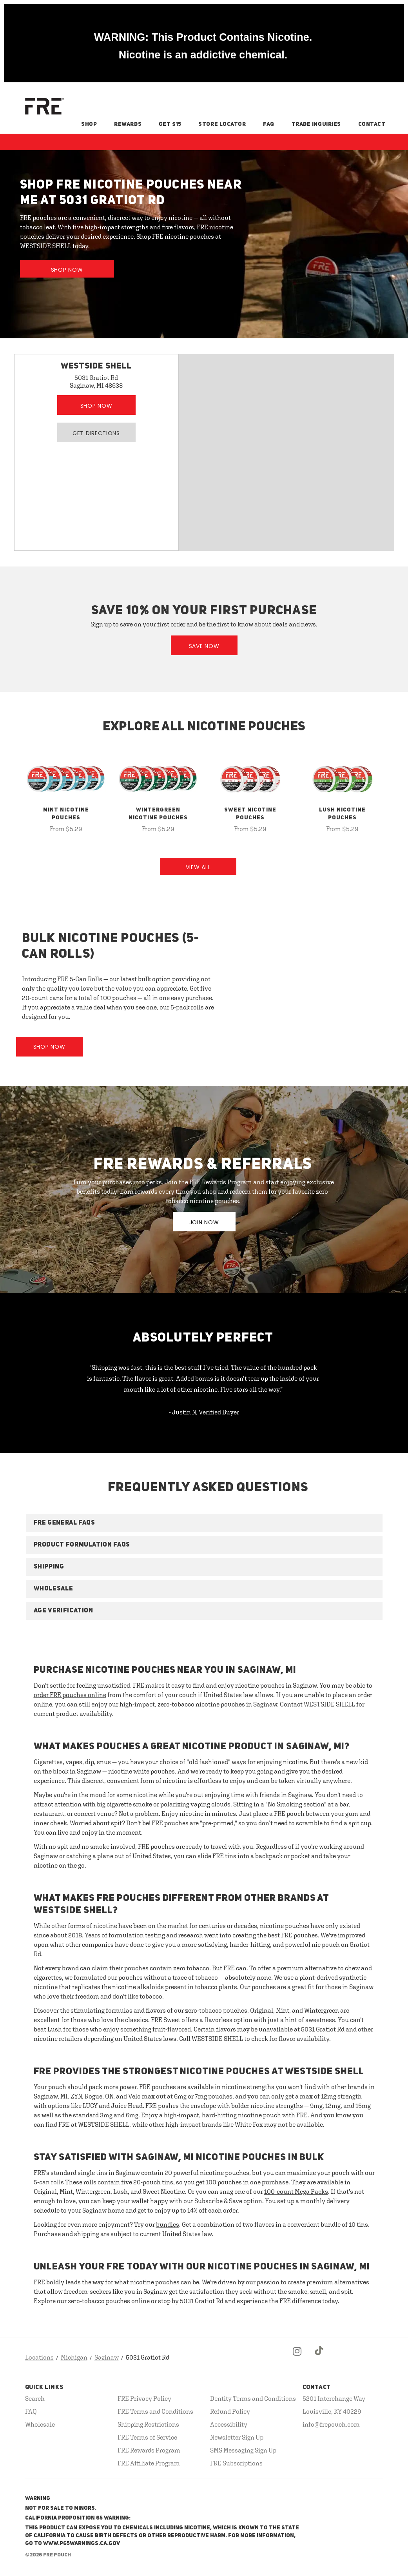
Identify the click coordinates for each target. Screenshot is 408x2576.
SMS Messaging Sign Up (243, 2450)
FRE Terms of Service (147, 2437)
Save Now (204, 646)
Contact (372, 124)
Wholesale (40, 2424)
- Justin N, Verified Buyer (204, 1412)
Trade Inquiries (316, 124)
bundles (167, 2224)
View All (198, 867)
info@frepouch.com (331, 2424)
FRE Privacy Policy (144, 2398)
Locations (39, 2357)
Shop (89, 124)
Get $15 (170, 124)
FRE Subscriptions (236, 2463)
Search (35, 2398)
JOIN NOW (204, 1222)
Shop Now (67, 270)
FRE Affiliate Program (149, 2463)
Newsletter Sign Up (236, 2437)
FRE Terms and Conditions (155, 2411)
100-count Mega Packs (296, 2191)
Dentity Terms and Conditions (253, 2398)
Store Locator (222, 124)
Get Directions (96, 433)
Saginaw (106, 2357)
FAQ (268, 124)
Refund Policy (230, 2411)
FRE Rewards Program (149, 2450)
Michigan (74, 2357)
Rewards (127, 124)
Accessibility (228, 2424)
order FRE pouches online (70, 1694)
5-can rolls (49, 2182)
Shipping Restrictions (148, 2424)
